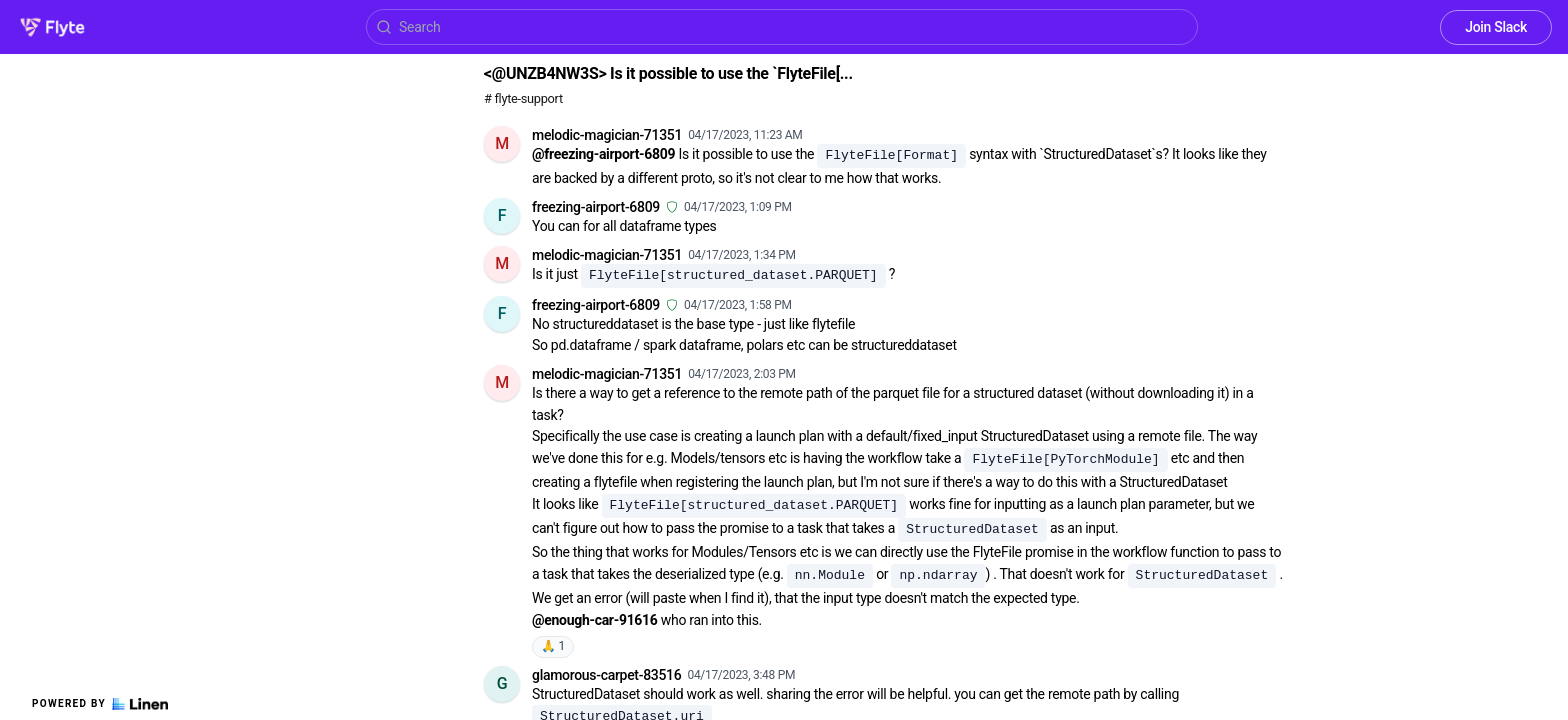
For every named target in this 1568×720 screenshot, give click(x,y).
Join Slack (1496, 27)
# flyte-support (523, 98)
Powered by (100, 704)
